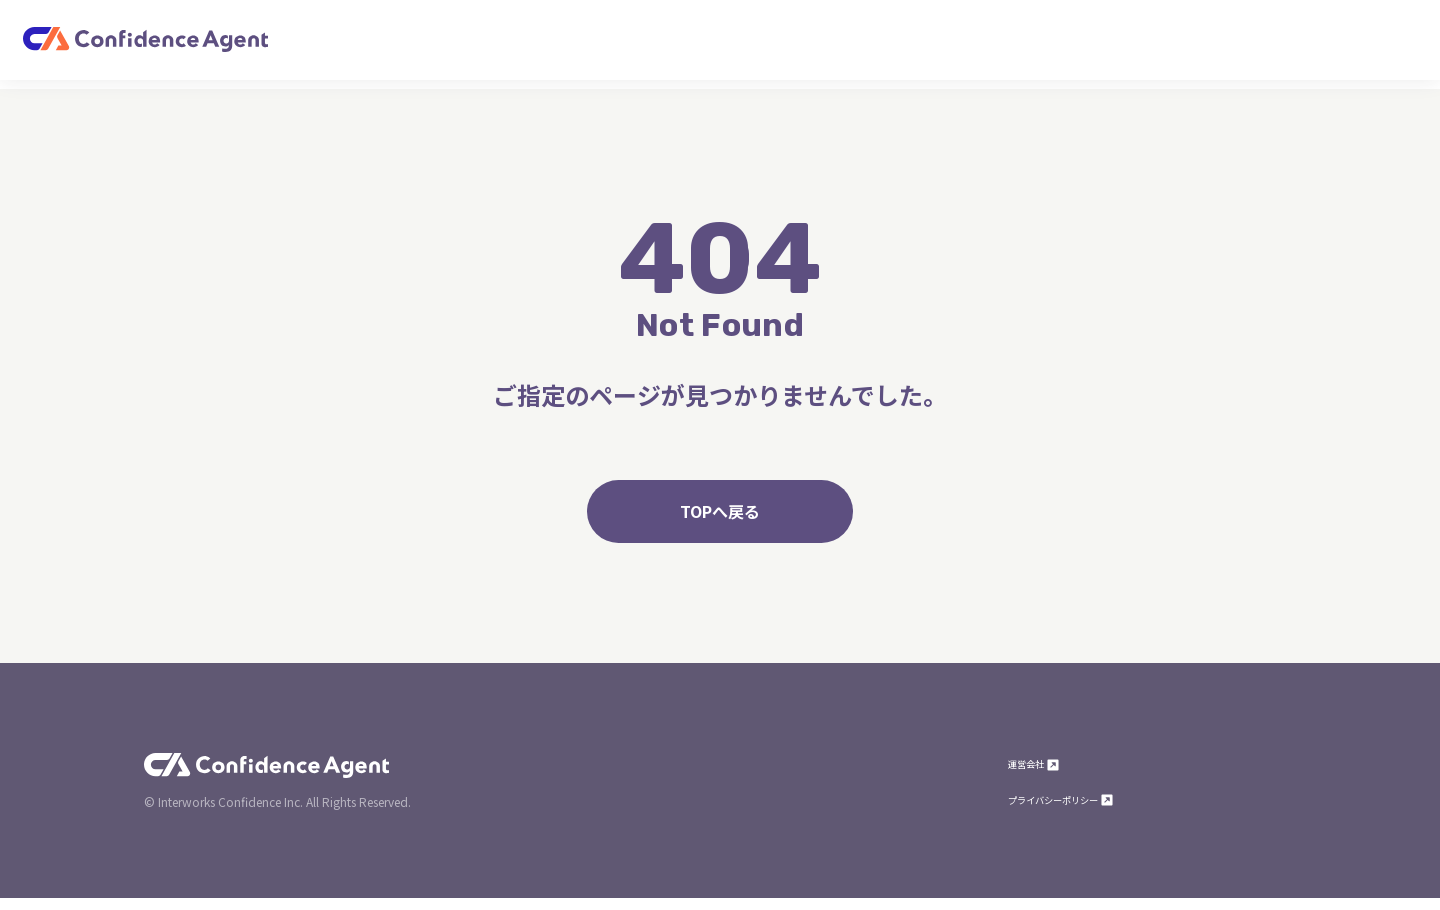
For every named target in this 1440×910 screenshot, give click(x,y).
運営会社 (1044, 774)
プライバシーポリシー (1086, 810)
